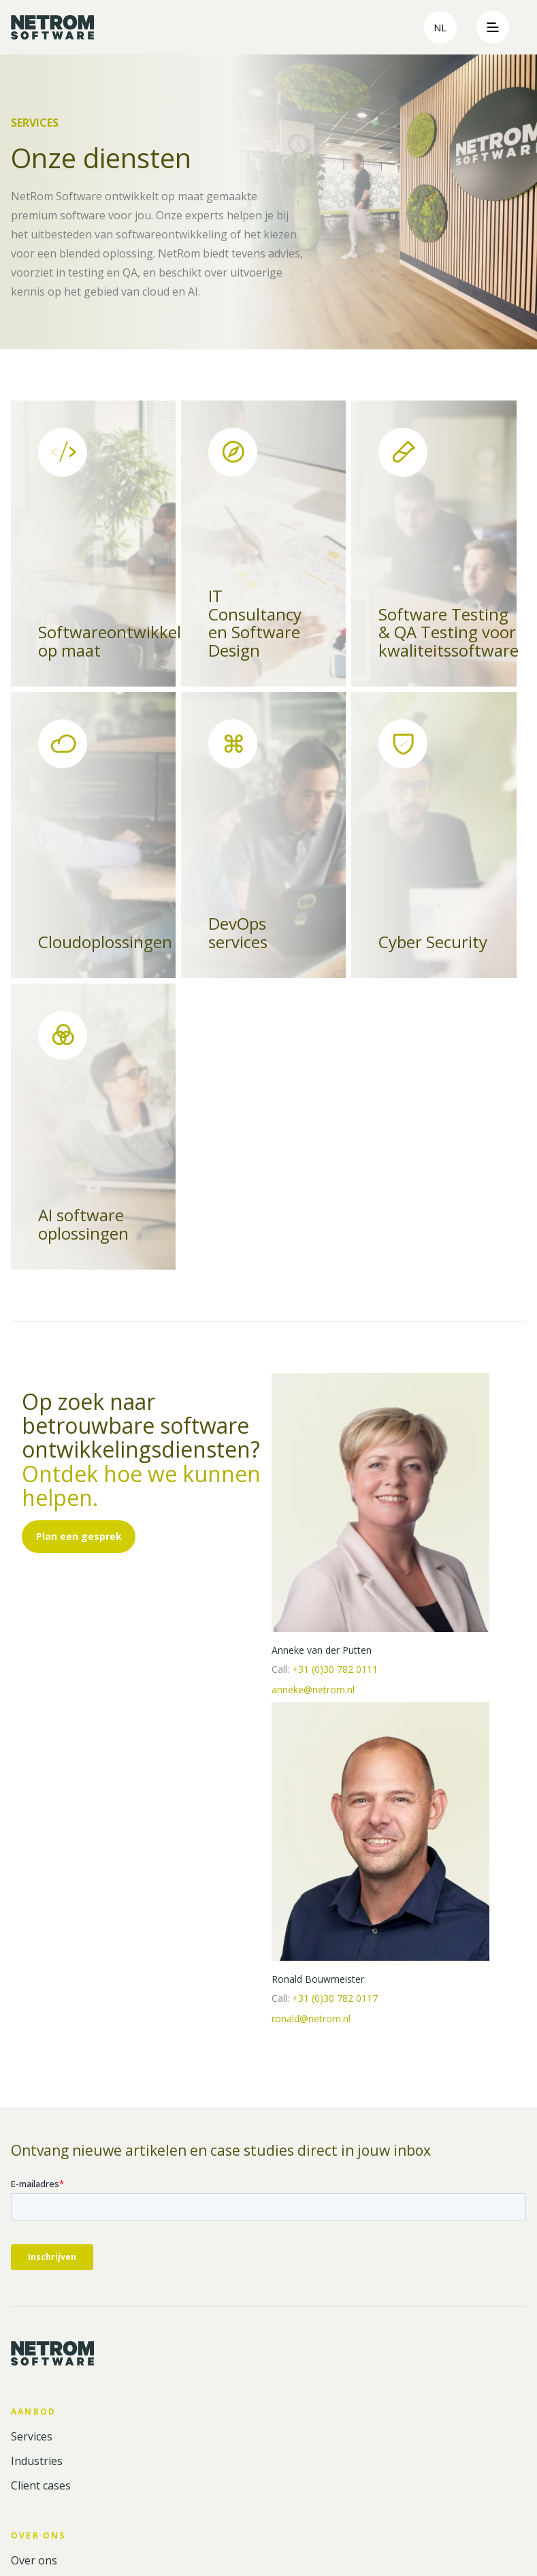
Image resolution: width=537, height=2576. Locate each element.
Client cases (41, 2486)
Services (31, 2437)
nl (440, 27)
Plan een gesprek (79, 1536)
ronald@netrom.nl (311, 2018)
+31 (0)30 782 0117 (335, 1998)
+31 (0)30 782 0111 (335, 1669)
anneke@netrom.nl (313, 1689)
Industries (37, 2461)
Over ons (34, 2561)
